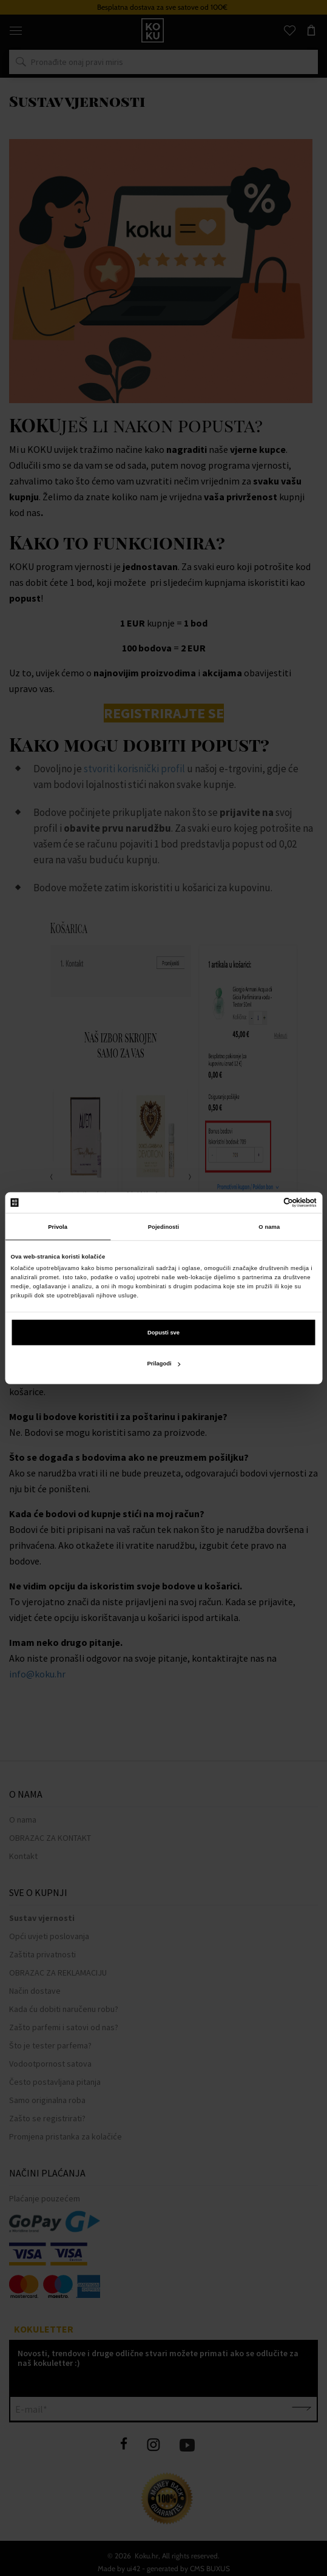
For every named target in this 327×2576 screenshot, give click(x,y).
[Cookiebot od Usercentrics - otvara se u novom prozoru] (264, 1203)
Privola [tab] (57, 1226)
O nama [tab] (269, 1226)
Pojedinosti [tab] (164, 1226)
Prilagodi (163, 1364)
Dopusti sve (163, 1333)
